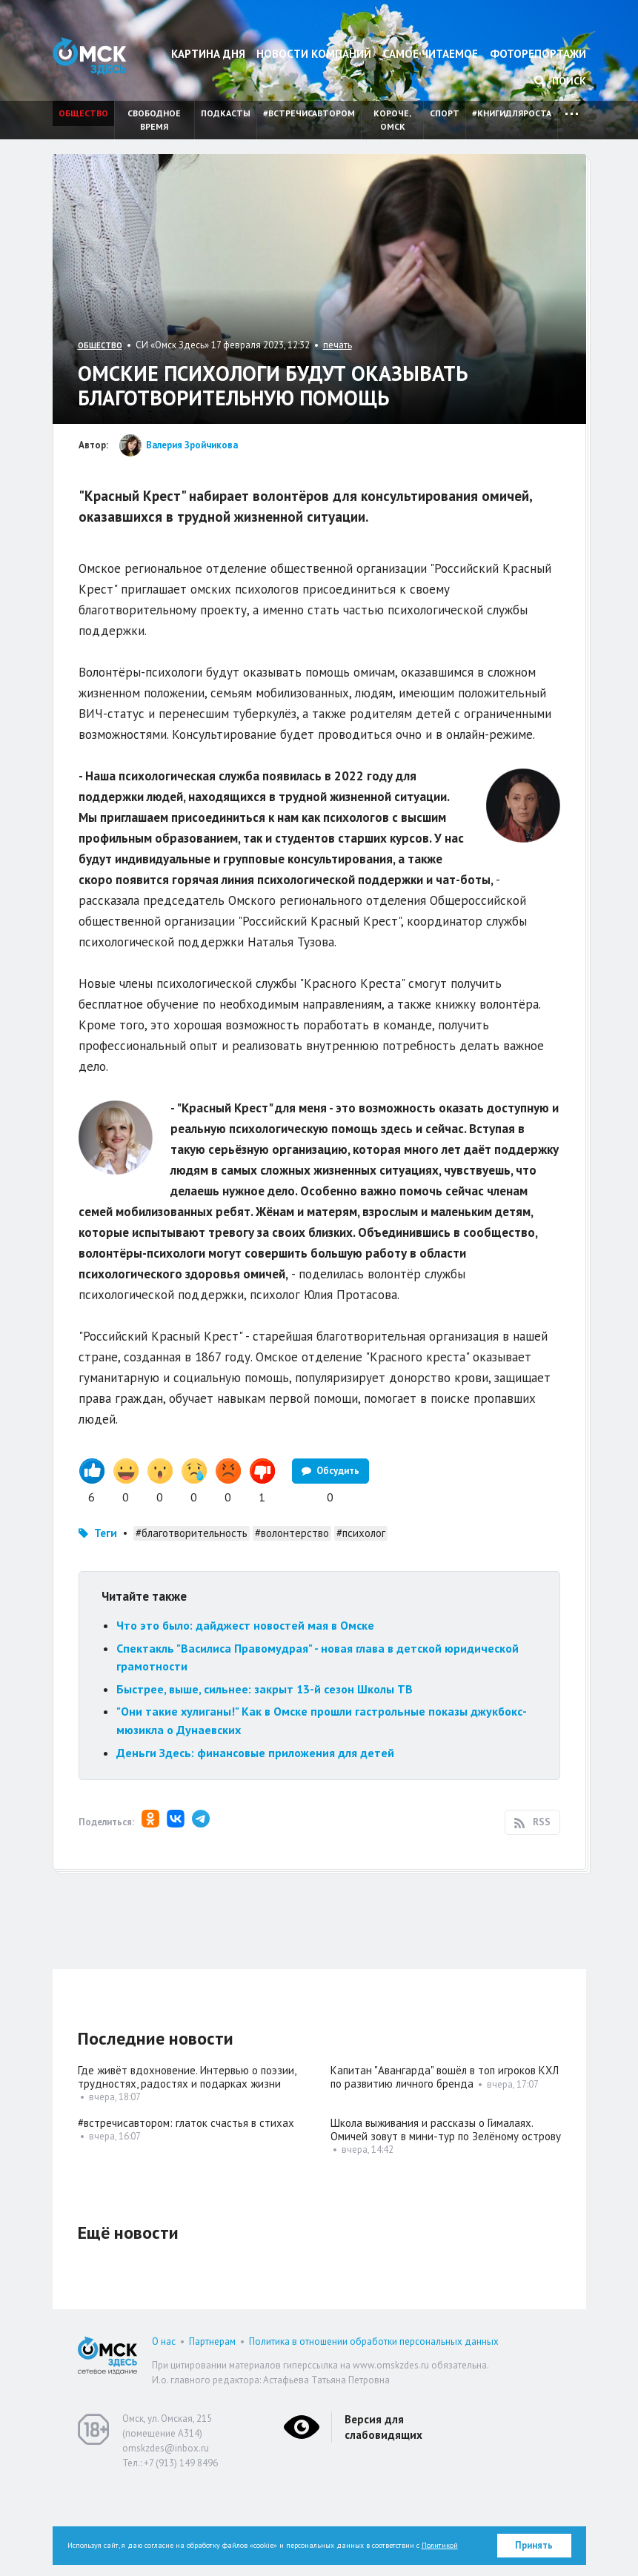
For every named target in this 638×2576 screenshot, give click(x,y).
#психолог (360, 1616)
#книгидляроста (511, 113)
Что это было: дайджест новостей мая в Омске (245, 1708)
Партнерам (212, 2424)
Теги (105, 1616)
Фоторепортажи (538, 54)
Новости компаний (313, 54)
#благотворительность (191, 1616)
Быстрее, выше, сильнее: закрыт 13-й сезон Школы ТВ (264, 1772)
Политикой (440, 2545)
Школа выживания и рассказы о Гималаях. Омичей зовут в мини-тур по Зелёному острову (445, 2212)
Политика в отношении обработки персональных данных (374, 2424)
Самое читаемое (430, 54)
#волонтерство (292, 1616)
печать (337, 345)
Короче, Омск (392, 119)
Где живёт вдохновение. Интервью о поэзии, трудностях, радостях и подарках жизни (187, 2160)
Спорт (444, 113)
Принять (534, 2545)
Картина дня (208, 54)
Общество (83, 113)
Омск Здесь (90, 56)
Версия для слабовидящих (383, 2510)
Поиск (560, 80)
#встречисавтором (309, 113)
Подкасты (225, 113)
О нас (164, 2424)
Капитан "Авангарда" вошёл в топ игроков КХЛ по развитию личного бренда (444, 2160)
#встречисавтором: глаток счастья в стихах (186, 2206)
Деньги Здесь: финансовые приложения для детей (255, 1835)
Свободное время (154, 119)
